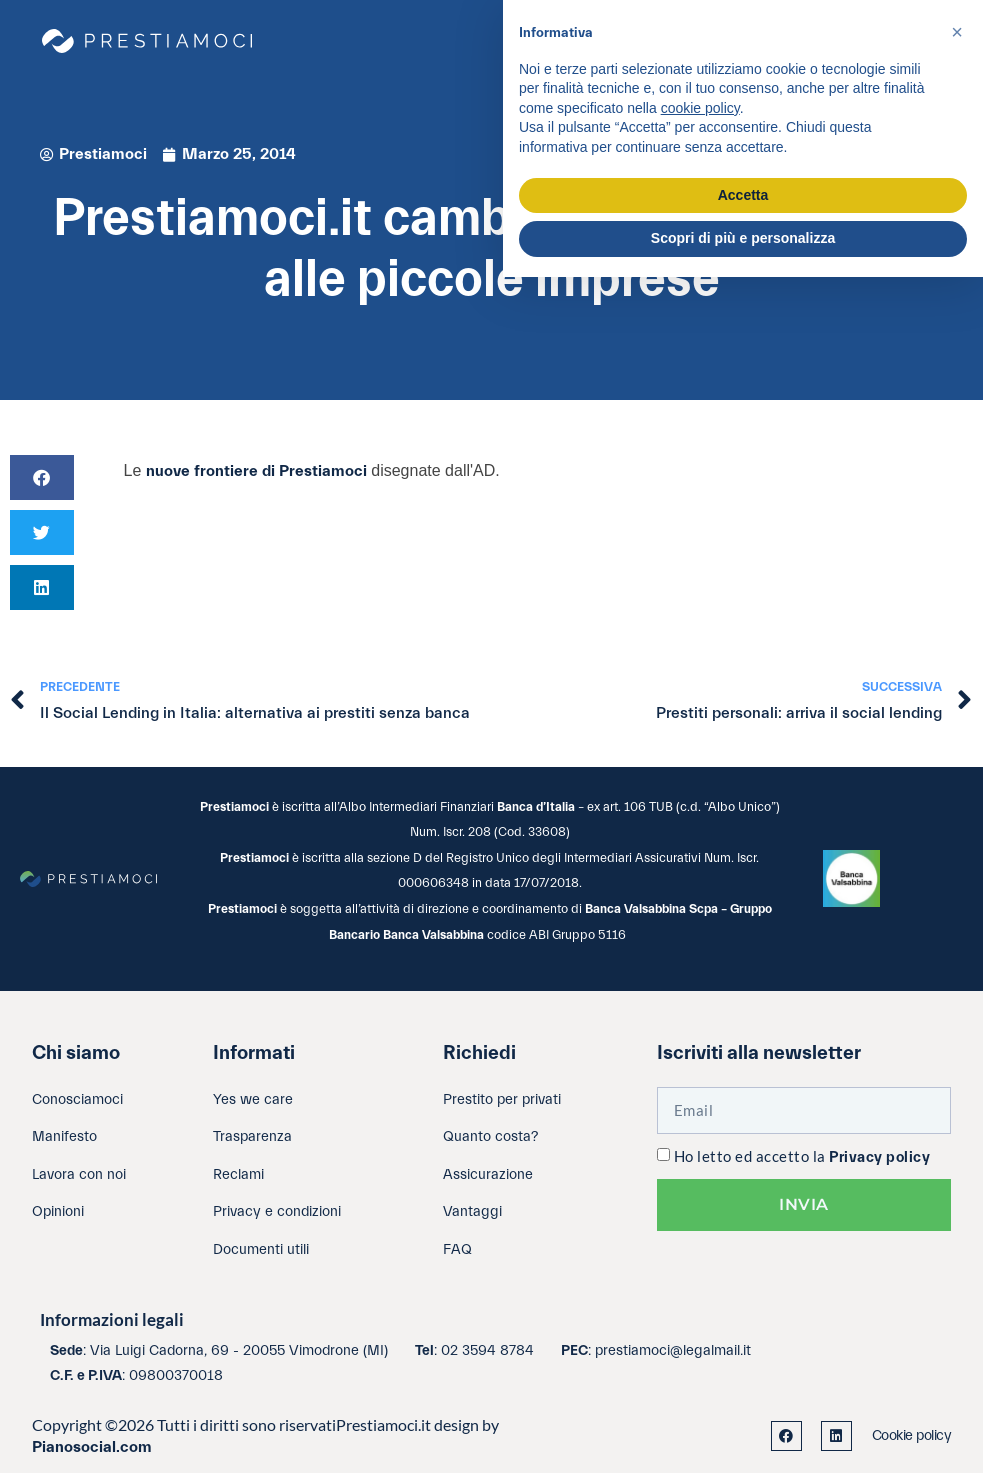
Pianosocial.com (92, 1447)
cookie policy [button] (700, 108)
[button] (42, 477)
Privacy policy (879, 1157)
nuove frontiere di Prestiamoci (256, 471)
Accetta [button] (743, 195)
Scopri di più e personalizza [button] (743, 238)
